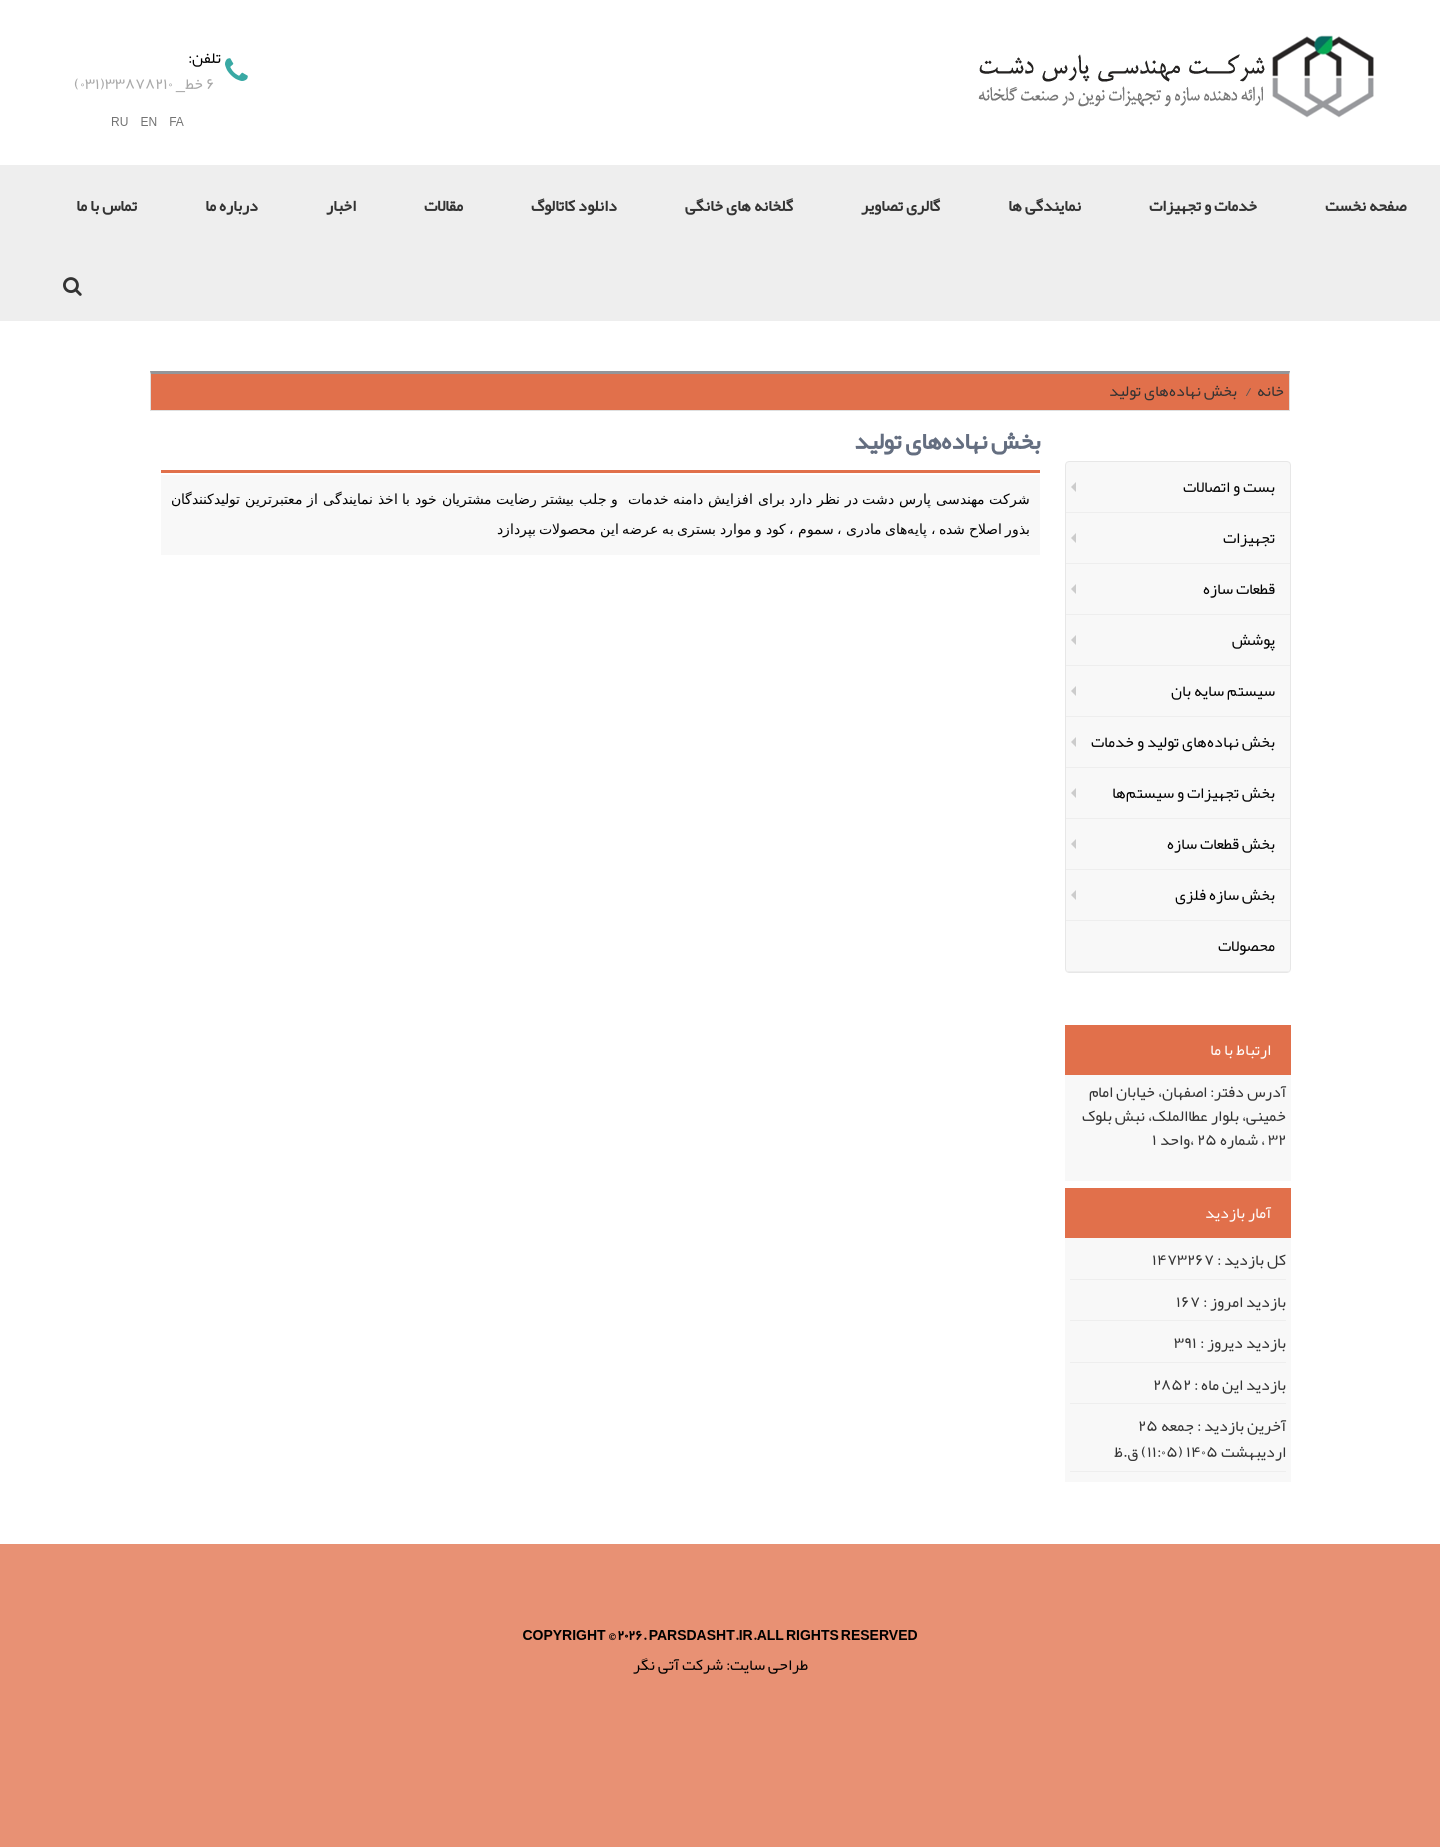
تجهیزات (1249, 538)
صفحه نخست (1365, 206)
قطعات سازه (1239, 589)
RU (119, 122)
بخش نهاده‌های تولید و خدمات (1183, 742)
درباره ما (231, 206)
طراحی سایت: (767, 1665)
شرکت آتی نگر (678, 1665)
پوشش (1253, 640)
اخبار (341, 206)
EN (148, 122)
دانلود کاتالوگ (574, 206)
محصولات (1246, 946)
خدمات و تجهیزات (1203, 206)
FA (176, 122)
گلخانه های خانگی (739, 206)
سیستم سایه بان (1223, 691)
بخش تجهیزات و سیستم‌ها (1193, 793)
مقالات (443, 206)
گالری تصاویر (900, 206)
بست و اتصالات (1229, 487)
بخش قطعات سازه (1221, 844)
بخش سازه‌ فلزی (1225, 895)
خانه (1270, 391)
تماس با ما (106, 206)
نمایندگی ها (1044, 206)
